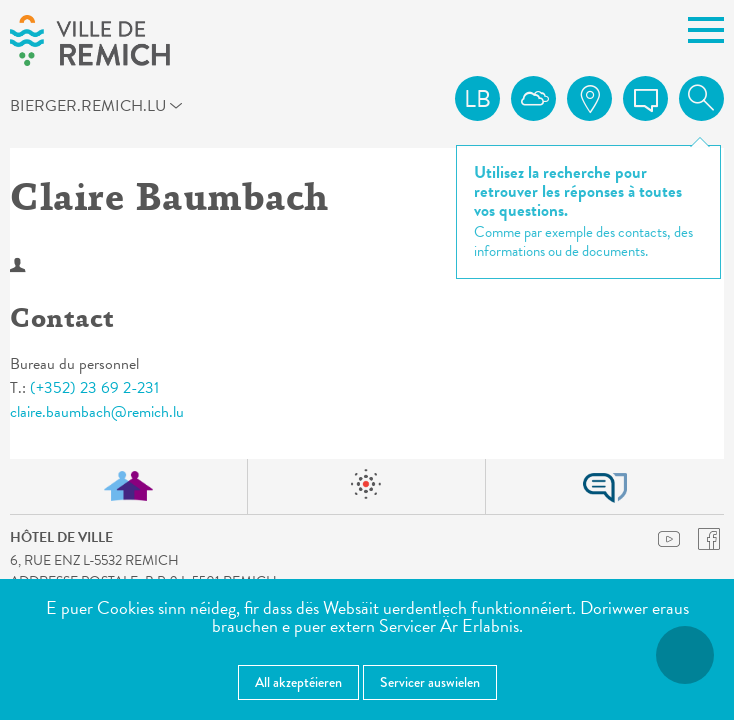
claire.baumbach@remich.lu (97, 412)
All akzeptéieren (298, 682)
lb (477, 99)
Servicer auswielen (430, 682)
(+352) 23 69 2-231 (94, 388)
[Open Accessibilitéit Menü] (685, 655)
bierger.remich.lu (45, 105)
